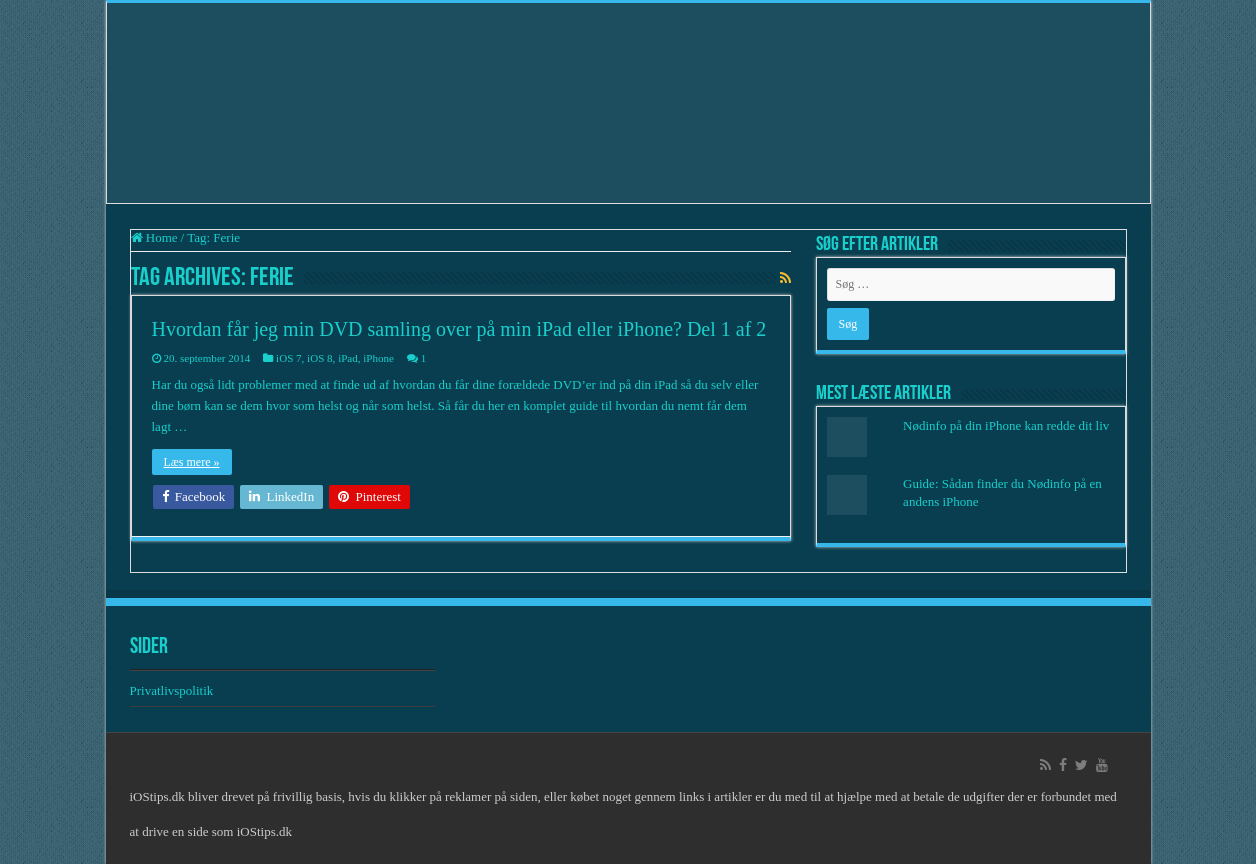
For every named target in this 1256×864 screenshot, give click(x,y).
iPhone (378, 358)
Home (154, 237)
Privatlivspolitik (173, 690)
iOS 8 (319, 358)
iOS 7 (288, 358)
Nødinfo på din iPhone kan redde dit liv (1006, 425)
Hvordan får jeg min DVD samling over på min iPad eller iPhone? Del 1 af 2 (459, 329)
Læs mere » (192, 462)
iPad (348, 358)
